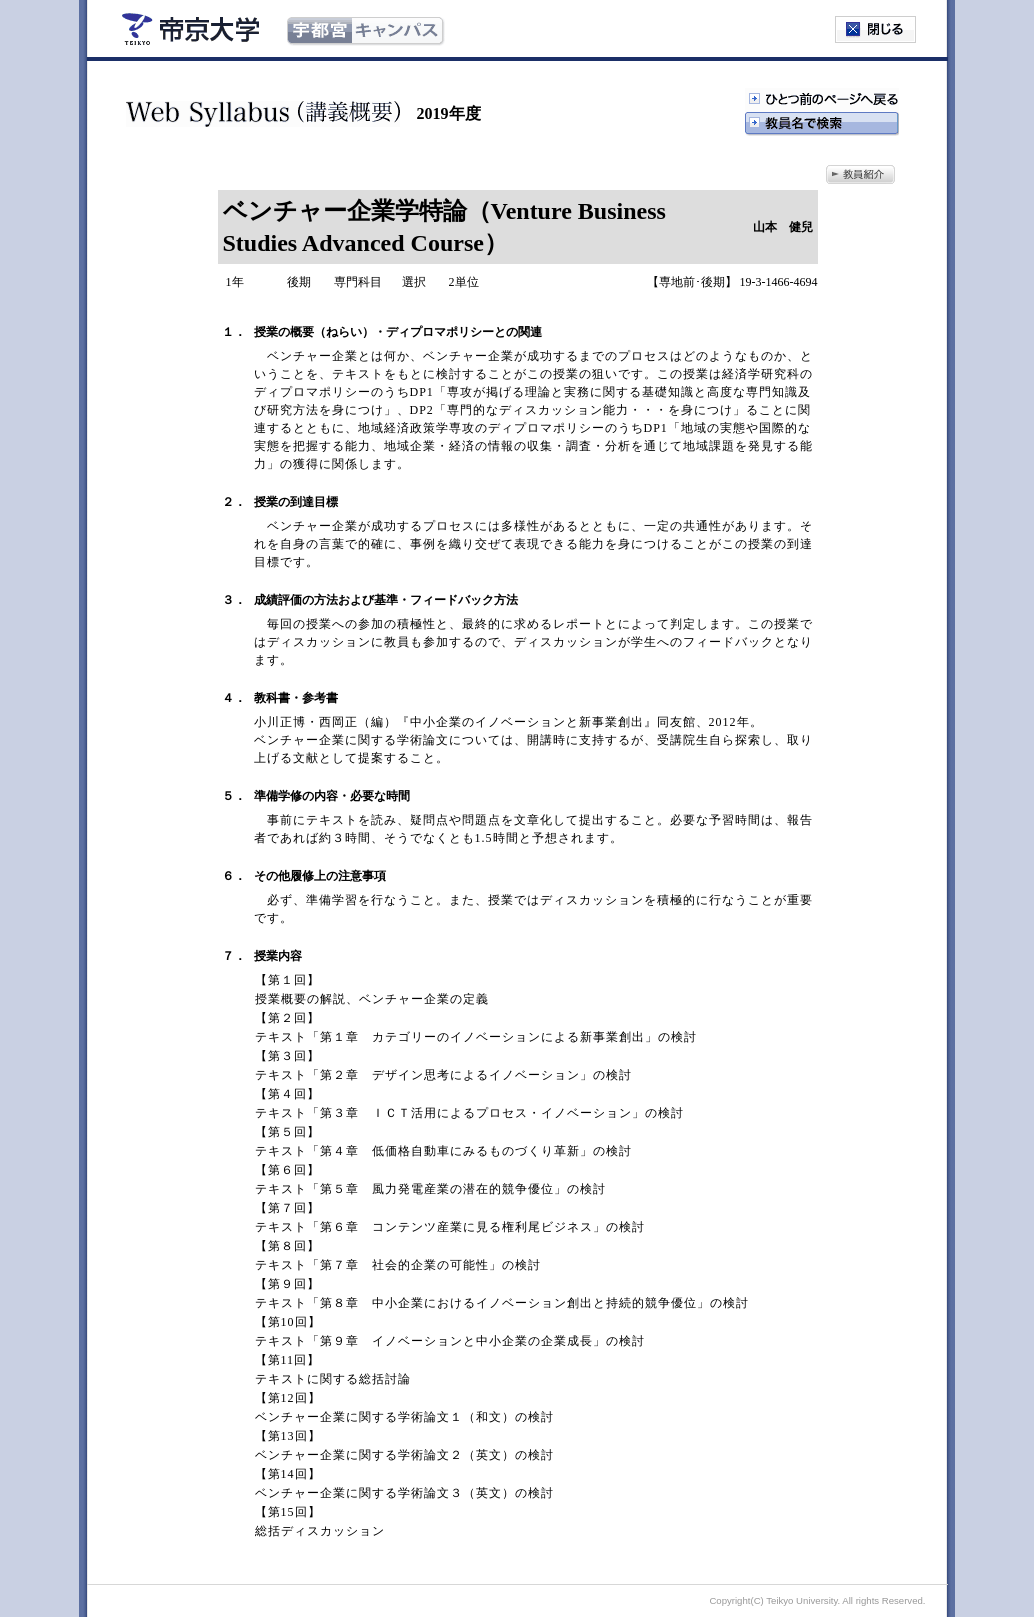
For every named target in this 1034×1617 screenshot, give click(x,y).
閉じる (875, 29)
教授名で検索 (822, 124)
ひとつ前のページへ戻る (822, 100)
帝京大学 (191, 29)
